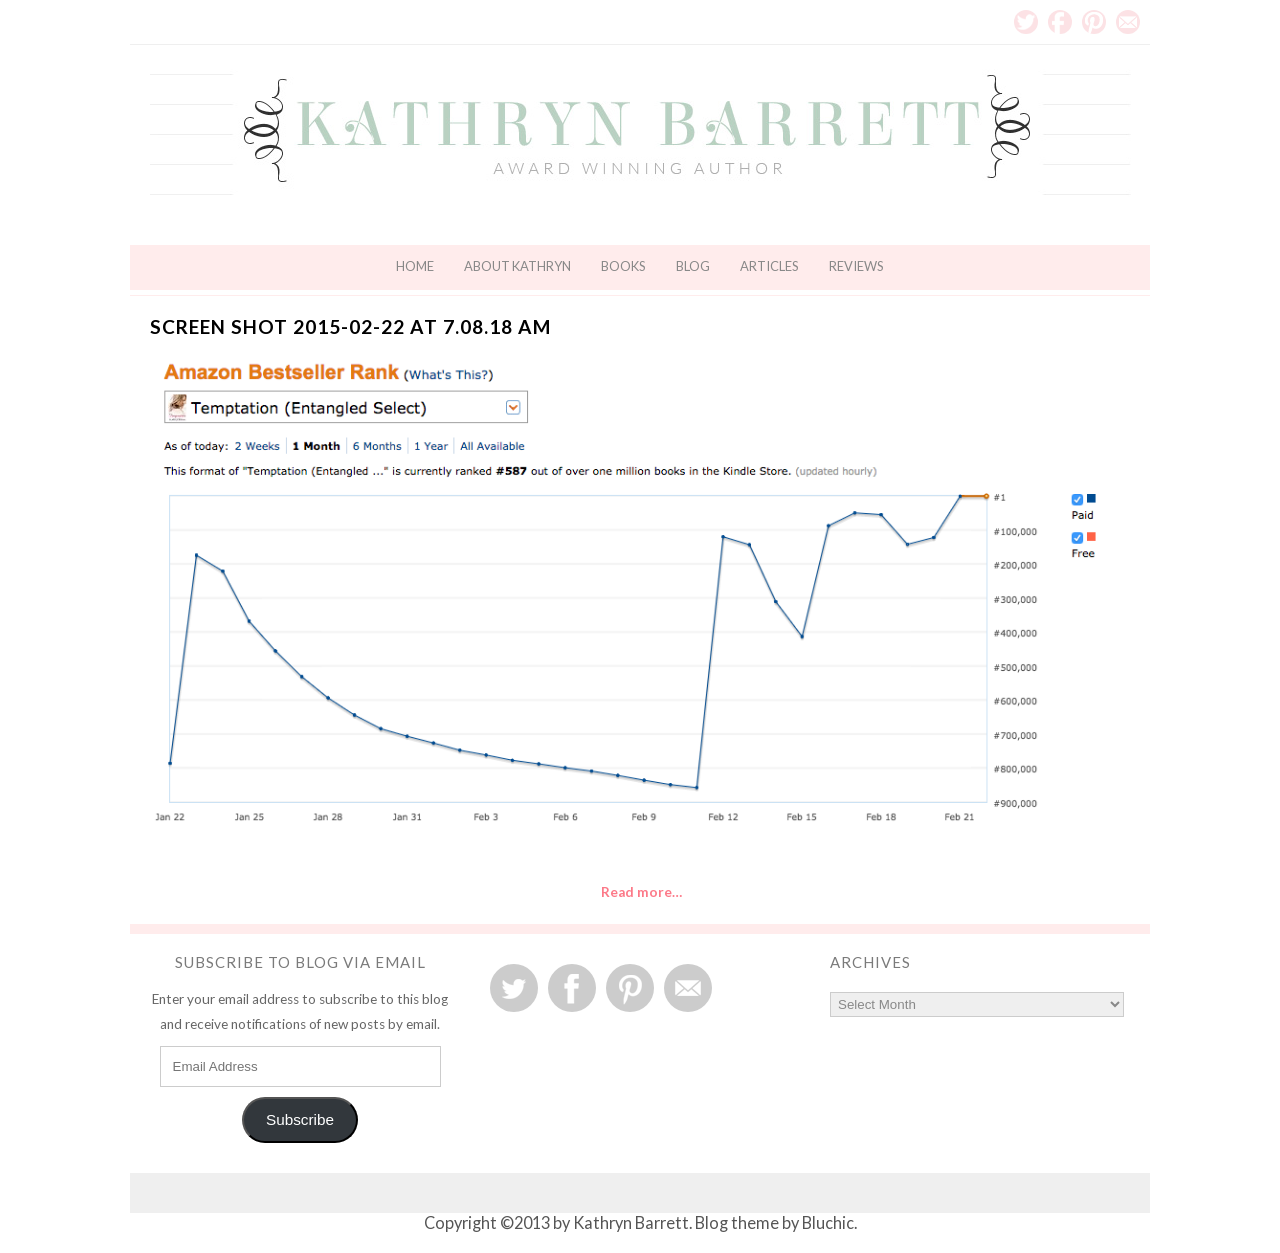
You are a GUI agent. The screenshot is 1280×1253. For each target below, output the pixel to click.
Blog (693, 266)
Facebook (1060, 22)
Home (415, 266)
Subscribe (300, 1119)
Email (1128, 22)
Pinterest (1094, 22)
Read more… (641, 892)
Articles (769, 266)
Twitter (1026, 22)
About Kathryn (517, 266)
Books (623, 266)
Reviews (856, 266)
